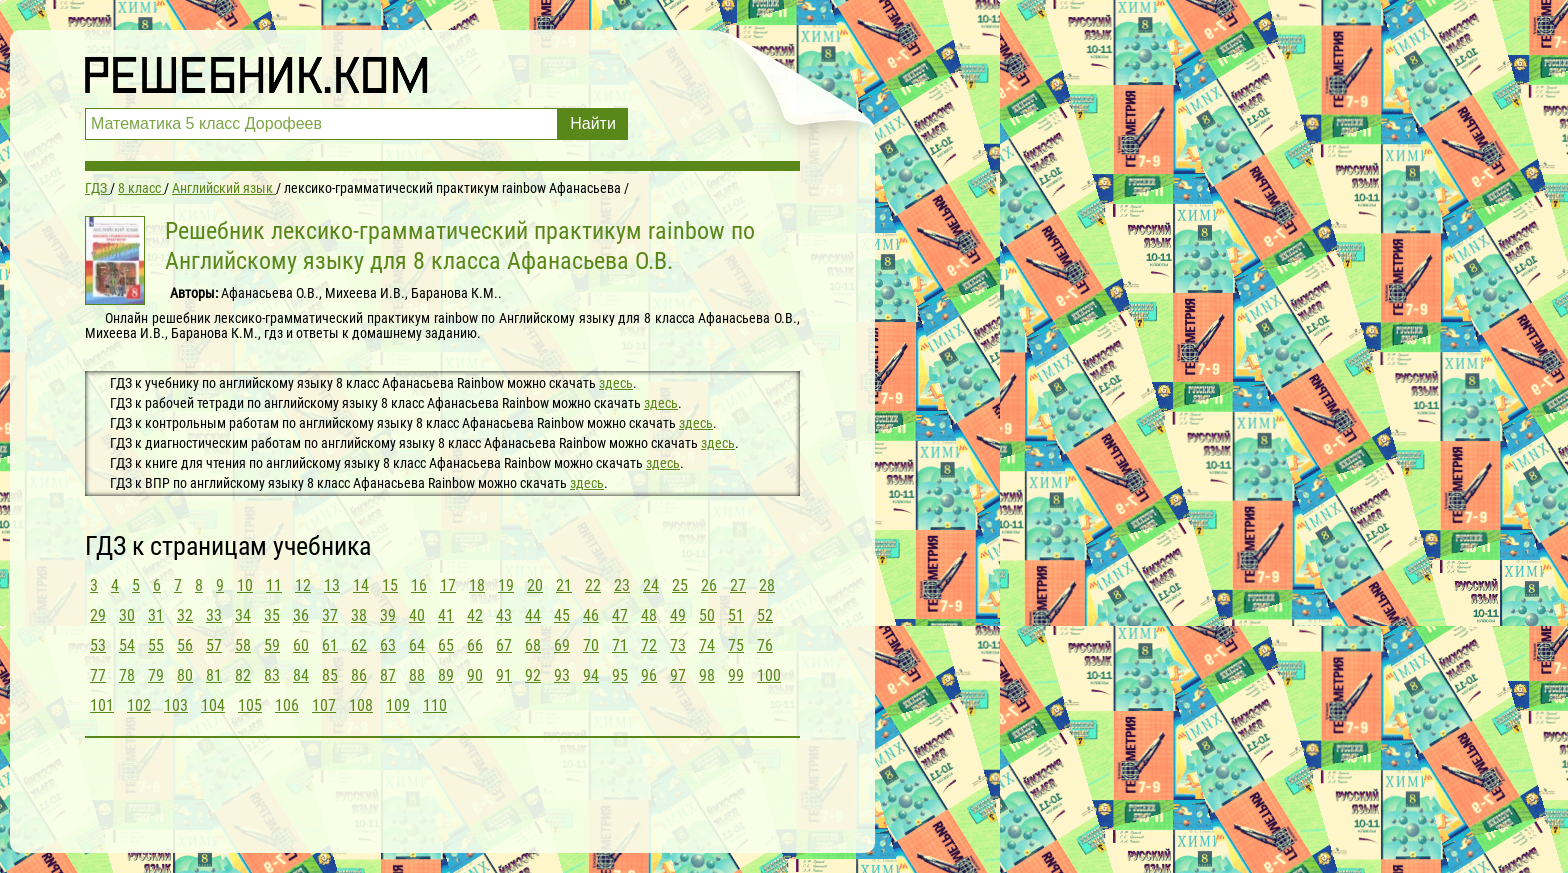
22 (593, 585)
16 (419, 585)
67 (504, 645)
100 (769, 675)
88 (417, 675)
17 (448, 585)
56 (185, 645)
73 (678, 645)
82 (243, 675)
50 (707, 615)
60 (301, 645)
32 (185, 615)
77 (98, 675)
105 (250, 705)
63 (388, 645)
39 (388, 615)
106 (287, 705)
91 (504, 675)
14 (361, 585)
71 (620, 645)
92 (533, 675)
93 (562, 675)
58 (243, 645)
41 (446, 615)
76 (765, 645)
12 (303, 585)
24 (651, 585)
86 (359, 675)
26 (709, 585)
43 (504, 615)
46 (591, 615)
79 (156, 675)
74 (707, 645)
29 (98, 615)
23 (622, 585)
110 (435, 705)
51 (736, 615)
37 (330, 615)
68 (533, 645)
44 (533, 615)
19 (506, 585)
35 (272, 615)
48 (649, 615)
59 (272, 645)
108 (361, 705)
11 (274, 585)
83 (272, 675)
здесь (616, 383)
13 (332, 585)
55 (156, 645)
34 (243, 615)
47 (620, 615)
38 (359, 615)
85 (330, 675)
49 (678, 615)
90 (475, 675)
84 (301, 675)
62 (359, 645)
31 (156, 615)
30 (127, 615)
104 (213, 705)
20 (535, 585)
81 (214, 675)
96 (649, 675)
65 (446, 645)
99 (736, 675)
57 (214, 645)
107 (324, 705)
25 (680, 585)
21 (564, 585)
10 (245, 585)
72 (649, 645)
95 (620, 675)
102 (139, 705)
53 (98, 645)
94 (591, 675)
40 (417, 615)
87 (388, 675)
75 (736, 645)
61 (330, 645)
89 (446, 675)
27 (738, 585)
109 (398, 705)
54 (127, 645)
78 (127, 675)
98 (707, 675)
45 (562, 615)
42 (475, 615)
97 (678, 675)
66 (475, 645)
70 (591, 645)
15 (390, 585)
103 (176, 705)
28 (767, 585)
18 (477, 585)
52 (765, 615)
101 (102, 705)
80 (185, 675)
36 (301, 615)
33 (214, 615)
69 (562, 645)
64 (417, 645)
